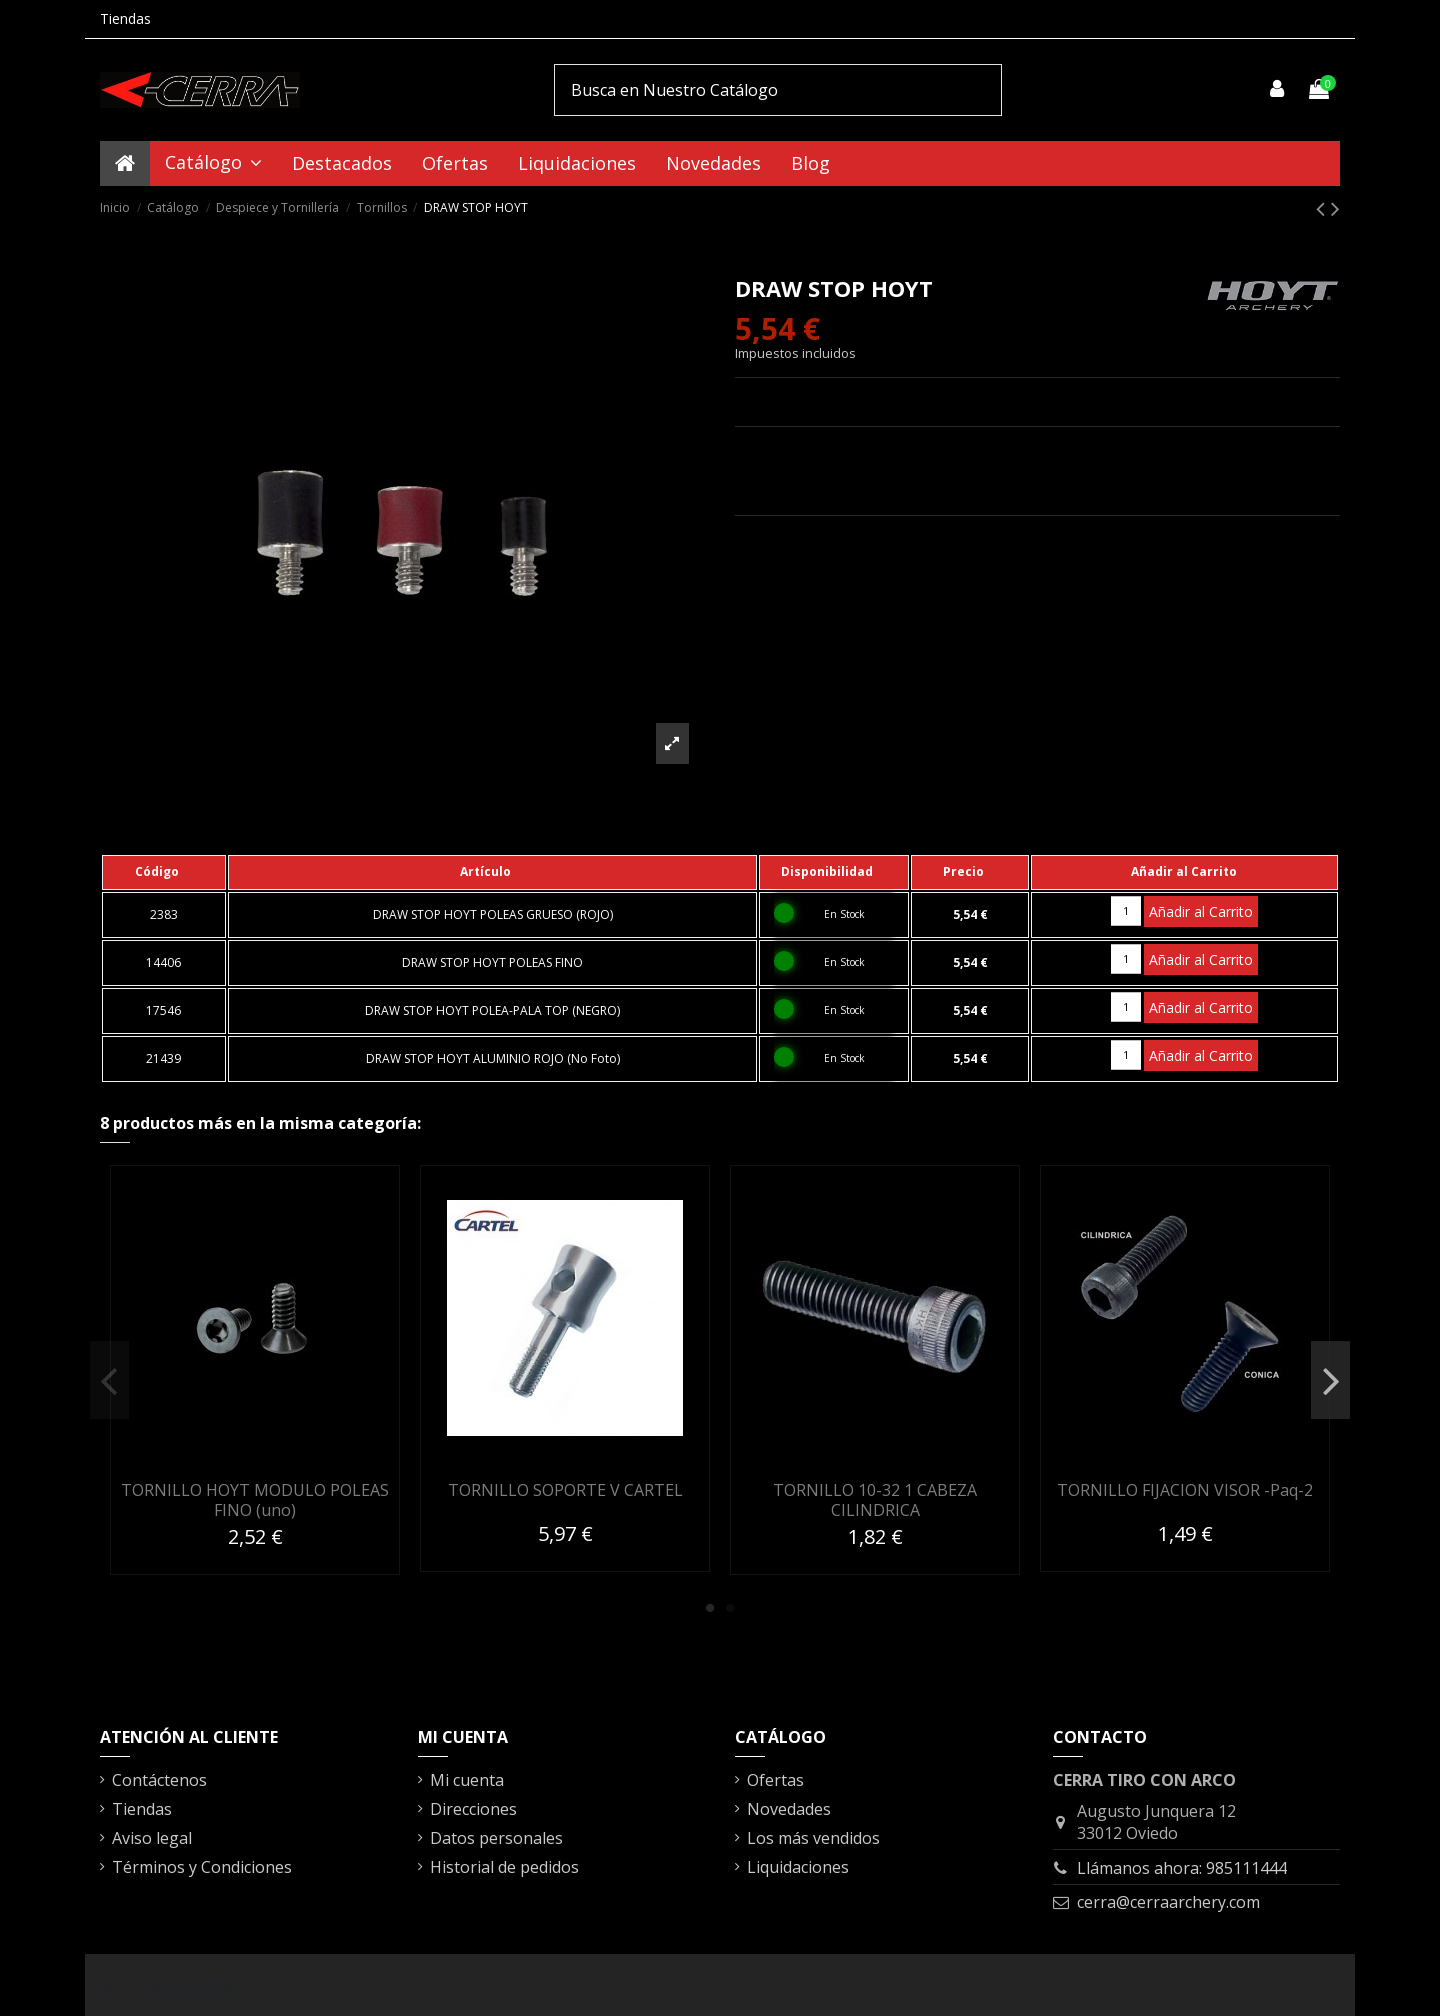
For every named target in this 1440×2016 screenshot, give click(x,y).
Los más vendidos (813, 1838)
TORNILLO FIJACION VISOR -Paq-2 (1185, 1490)
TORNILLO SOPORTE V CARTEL (565, 1490)
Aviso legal (152, 1838)
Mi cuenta (467, 1780)
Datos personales (496, 1838)
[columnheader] (164, 872)
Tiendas (125, 18)
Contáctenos (159, 1780)
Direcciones (473, 1809)
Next (1330, 1380)
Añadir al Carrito (1201, 911)
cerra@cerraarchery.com (1168, 1902)
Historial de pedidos (504, 1867)
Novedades (789, 1809)
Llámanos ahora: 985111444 (1182, 1868)
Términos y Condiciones (202, 1867)
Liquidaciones (798, 1867)
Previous (109, 1380)
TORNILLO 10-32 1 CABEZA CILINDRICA (875, 1499)
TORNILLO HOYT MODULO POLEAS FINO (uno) (255, 1499)
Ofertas (775, 1780)
